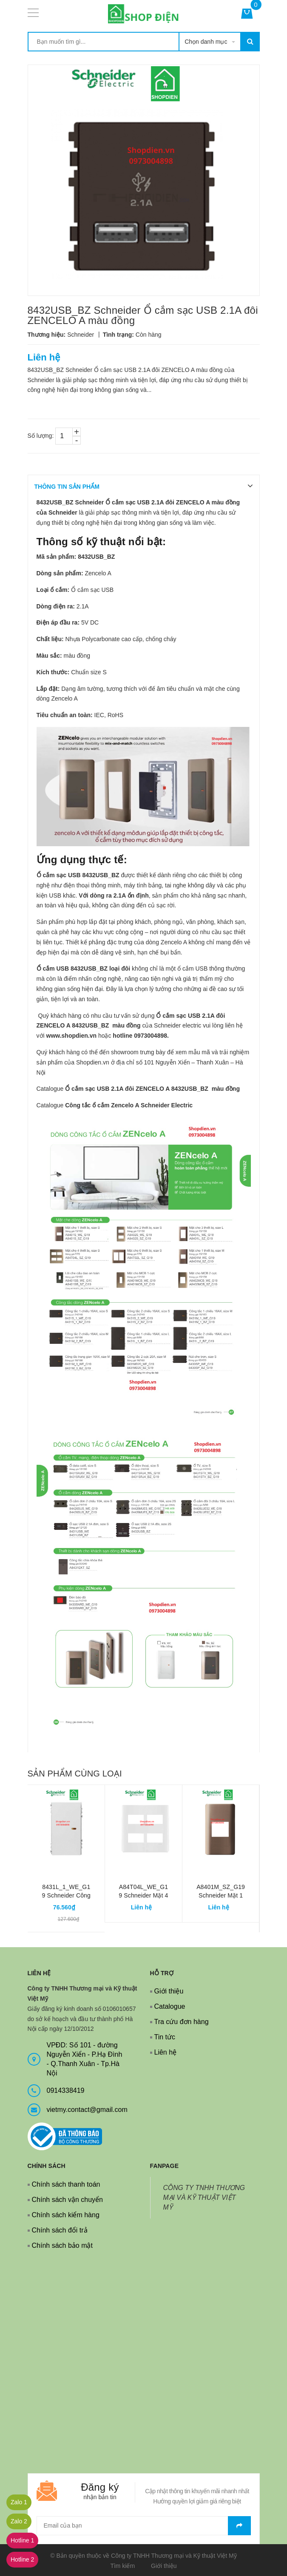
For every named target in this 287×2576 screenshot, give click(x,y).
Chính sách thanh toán (66, 2184)
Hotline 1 (22, 2540)
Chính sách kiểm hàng (65, 2214)
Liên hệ (165, 2052)
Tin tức (165, 2037)
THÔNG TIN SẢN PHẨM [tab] (66, 486)
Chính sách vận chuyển (67, 2199)
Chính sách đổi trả (60, 2230)
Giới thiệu (169, 1991)
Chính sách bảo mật (62, 2245)
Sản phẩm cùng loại (75, 1773)
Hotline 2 (22, 2559)
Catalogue (169, 2006)
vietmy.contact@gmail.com (87, 2109)
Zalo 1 (19, 2502)
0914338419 (66, 2090)
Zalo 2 (19, 2521)
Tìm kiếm (122, 2565)
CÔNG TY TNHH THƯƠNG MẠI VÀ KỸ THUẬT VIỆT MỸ (204, 2197)
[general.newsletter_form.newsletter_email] (144, 2525)
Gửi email (239, 2525)
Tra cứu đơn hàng (181, 2021)
